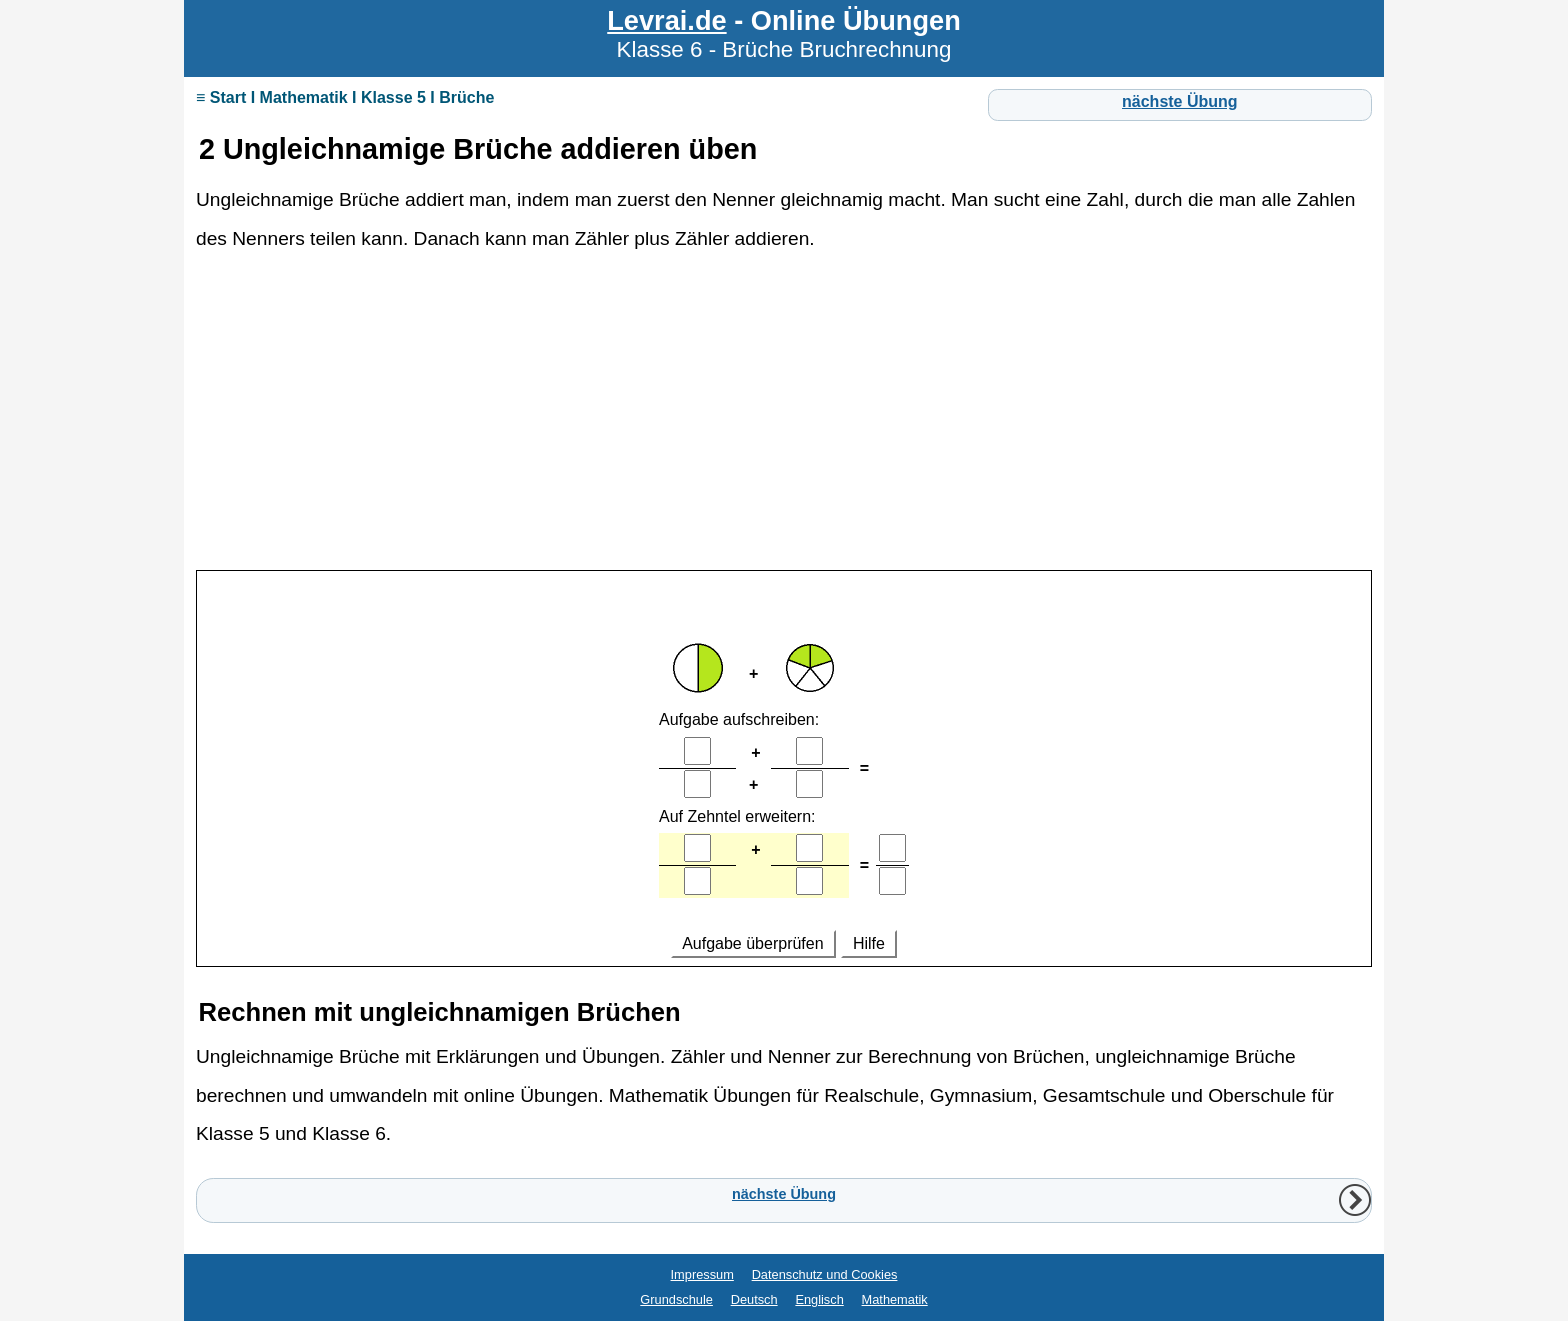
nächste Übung (1180, 101)
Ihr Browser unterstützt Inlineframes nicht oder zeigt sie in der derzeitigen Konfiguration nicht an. (784, 769)
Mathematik (895, 1299)
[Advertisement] (784, 420)
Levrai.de (666, 20)
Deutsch (754, 1299)
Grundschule (676, 1299)
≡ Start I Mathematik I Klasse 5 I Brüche (345, 97)
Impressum (702, 1274)
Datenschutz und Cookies (825, 1274)
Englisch (819, 1299)
